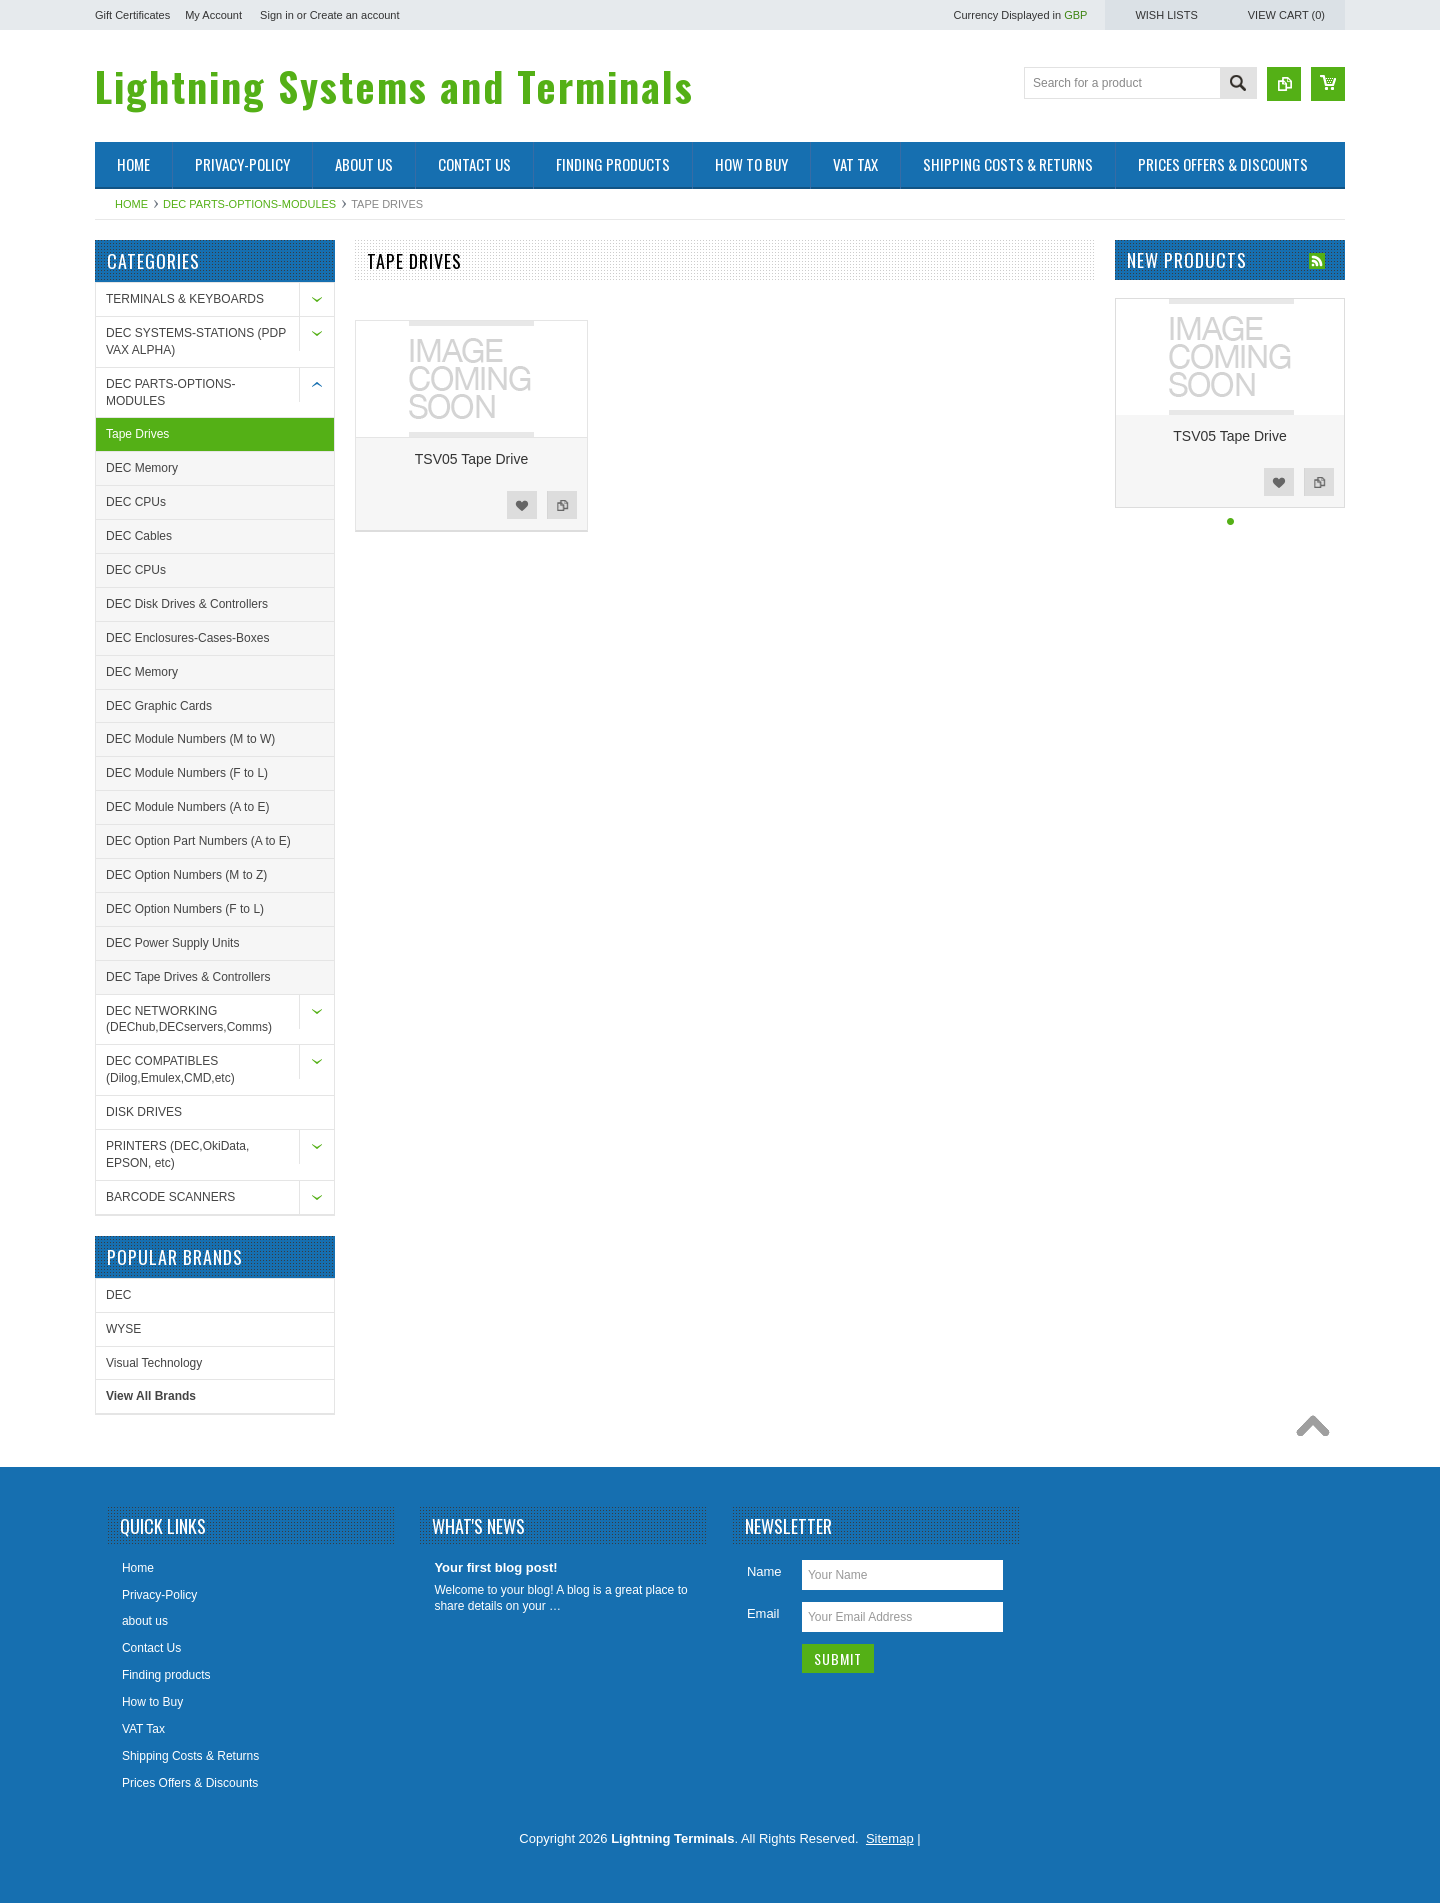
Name (764, 1571)
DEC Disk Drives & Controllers (187, 604)
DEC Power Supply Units (172, 943)
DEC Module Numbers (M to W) (190, 739)
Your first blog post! (495, 1567)
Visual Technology (154, 1363)
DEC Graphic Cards (159, 706)
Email (763, 1613)
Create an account (355, 15)
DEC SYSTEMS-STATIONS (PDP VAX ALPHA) (196, 341)
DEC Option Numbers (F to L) (185, 909)
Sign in (277, 15)
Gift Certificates (132, 15)
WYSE (123, 1329)
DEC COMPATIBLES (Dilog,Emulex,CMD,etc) (170, 1069)
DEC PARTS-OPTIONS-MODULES (249, 204)
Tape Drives (137, 434)
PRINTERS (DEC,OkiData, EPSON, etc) (177, 1154)
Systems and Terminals (394, 86)
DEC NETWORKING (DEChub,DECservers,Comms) (189, 1019)
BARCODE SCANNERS (170, 1197)
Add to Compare (562, 505)
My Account (213, 15)
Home (131, 204)
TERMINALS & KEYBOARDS (185, 299)
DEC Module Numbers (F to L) (187, 773)
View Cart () (1286, 15)
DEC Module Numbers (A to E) (187, 807)
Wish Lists (1166, 15)
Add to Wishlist (522, 505)
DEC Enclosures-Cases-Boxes (187, 638)
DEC (118, 1295)
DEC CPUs (136, 502)
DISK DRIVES (144, 1112)
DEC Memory (142, 468)
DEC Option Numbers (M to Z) (186, 875)
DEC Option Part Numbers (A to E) (198, 841)
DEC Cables (139, 536)
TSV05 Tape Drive (471, 459)
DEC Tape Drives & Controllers (188, 977)
